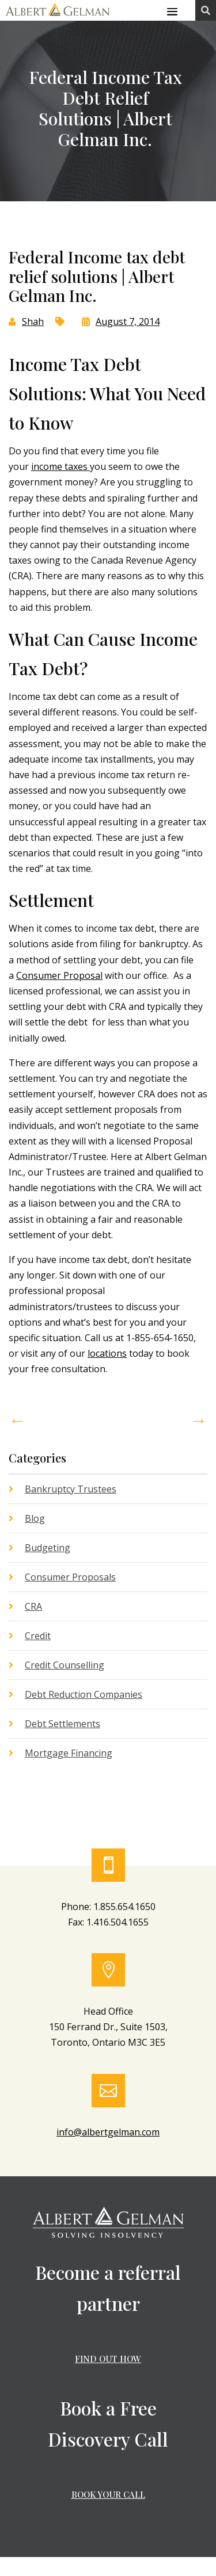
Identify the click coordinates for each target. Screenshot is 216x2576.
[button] (172, 11)
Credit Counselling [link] (64, 1665)
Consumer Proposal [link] (59, 975)
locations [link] (107, 1353)
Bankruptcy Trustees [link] (70, 1489)
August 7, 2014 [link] (128, 321)
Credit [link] (38, 1635)
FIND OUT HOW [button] (108, 2358)
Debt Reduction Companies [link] (83, 1694)
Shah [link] (33, 321)
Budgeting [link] (47, 1547)
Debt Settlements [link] (62, 1723)
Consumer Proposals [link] (70, 1577)
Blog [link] (35, 1518)
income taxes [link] (60, 466)
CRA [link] (33, 1606)
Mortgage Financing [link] (68, 1753)
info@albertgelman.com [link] (108, 2132)
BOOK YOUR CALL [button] (108, 2494)
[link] (57, 16)
